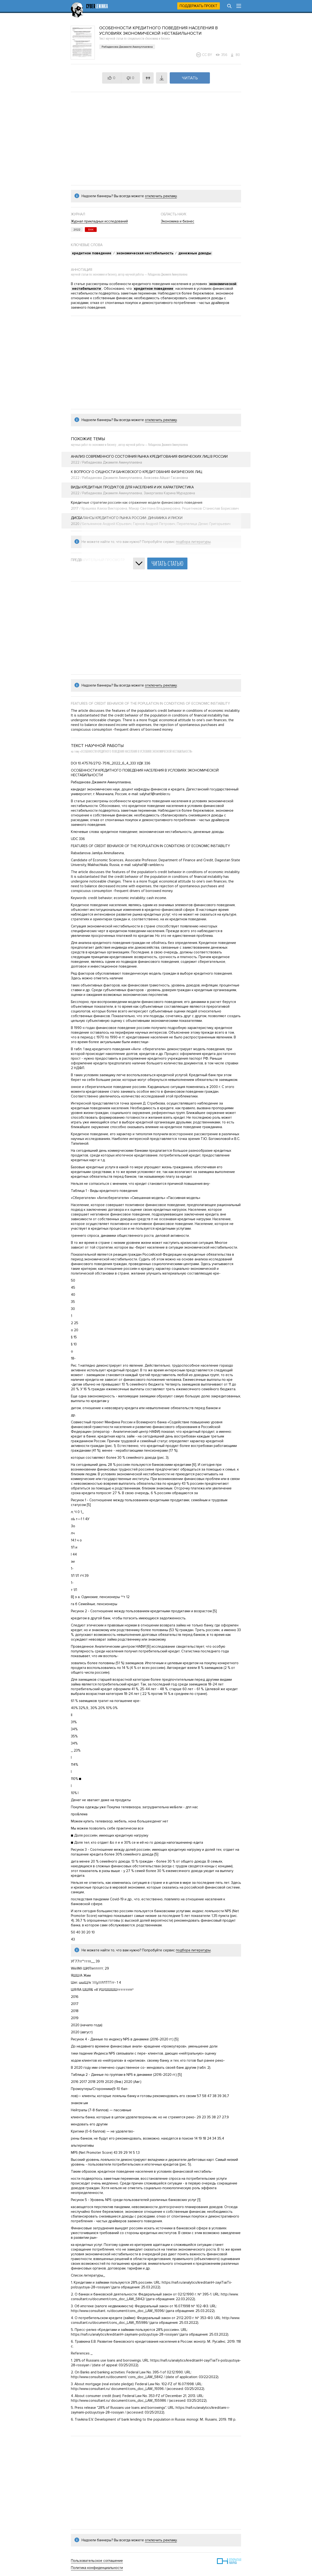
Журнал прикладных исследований (99, 221)
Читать (190, 78)
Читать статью (167, 563)
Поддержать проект (198, 6)
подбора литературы (193, 1950)
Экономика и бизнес (177, 221)
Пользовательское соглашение (97, 2561)
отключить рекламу (161, 196)
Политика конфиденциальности (97, 2568)
